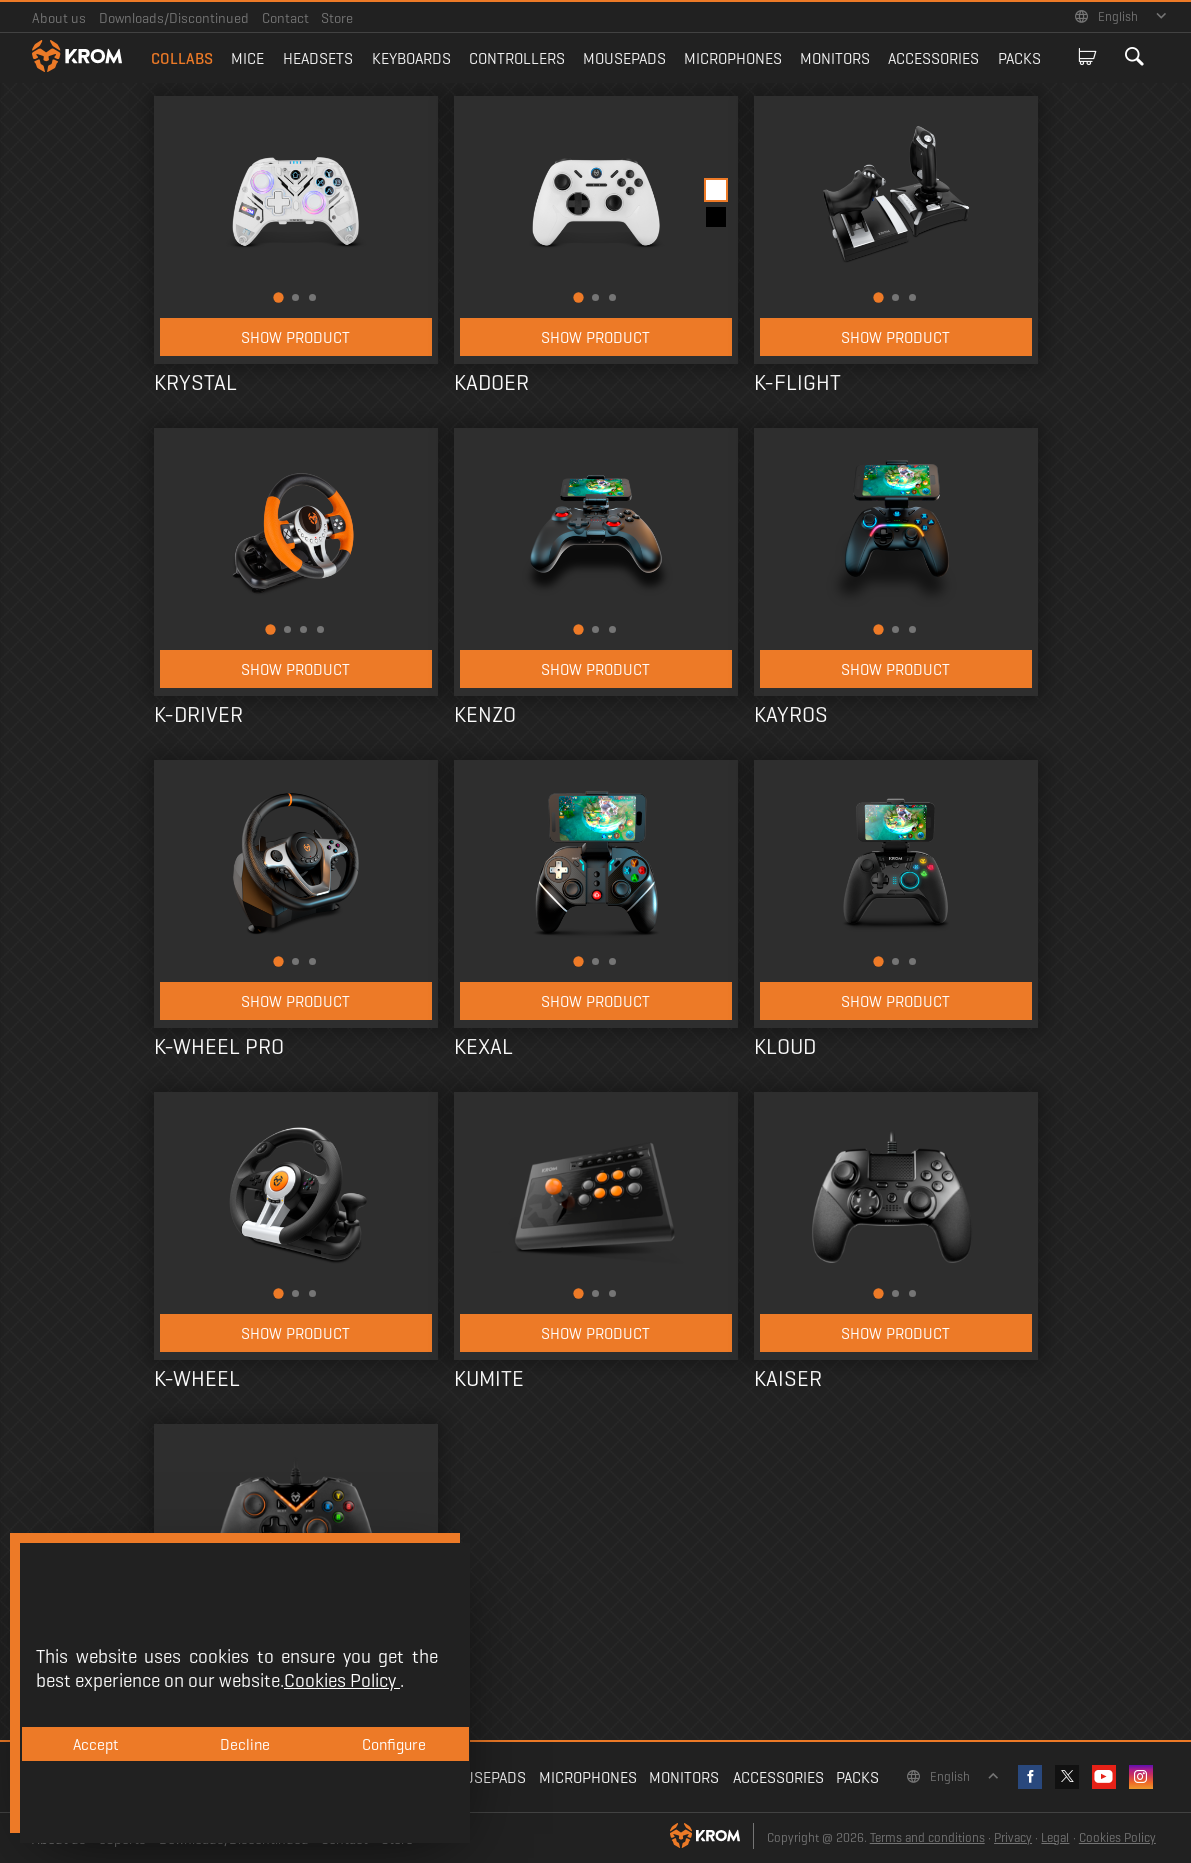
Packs (1019, 58)
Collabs (182, 58)
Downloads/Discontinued (174, 18)
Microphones (733, 58)
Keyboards (411, 58)
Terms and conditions (927, 1838)
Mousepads (624, 58)
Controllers (517, 58)
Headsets (318, 58)
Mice (247, 58)
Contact (285, 18)
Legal (1055, 1838)
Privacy (1013, 1838)
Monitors (835, 58)
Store (337, 18)
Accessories (933, 58)
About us (59, 18)
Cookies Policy (1117, 1838)
